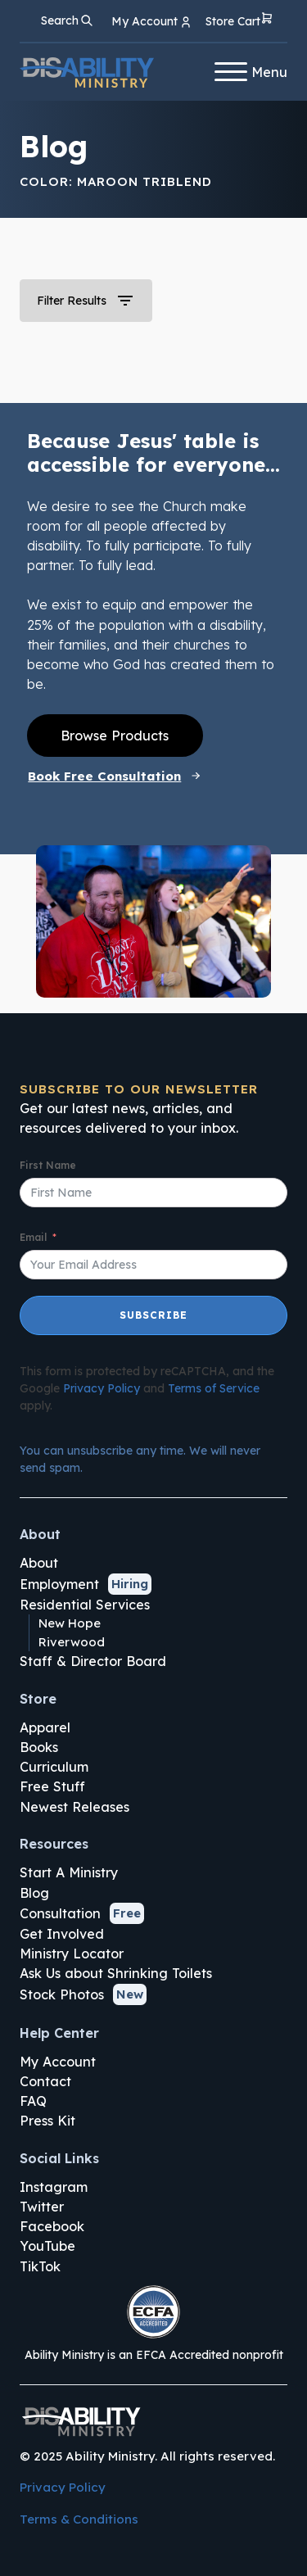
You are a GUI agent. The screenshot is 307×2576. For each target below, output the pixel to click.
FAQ (33, 2101)
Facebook (52, 2226)
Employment (59, 1584)
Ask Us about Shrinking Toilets (116, 1973)
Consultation (60, 1913)
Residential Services (85, 1604)
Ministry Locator (72, 1953)
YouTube (47, 2246)
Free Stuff (52, 1786)
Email (33, 1237)
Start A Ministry (69, 1872)
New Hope (69, 1623)
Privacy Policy (101, 1388)
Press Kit (47, 2120)
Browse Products (115, 735)
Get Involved (62, 1934)
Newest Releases (74, 1807)
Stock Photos (62, 1994)
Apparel (45, 1727)
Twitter (42, 2206)
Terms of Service (214, 1388)
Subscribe (153, 1315)
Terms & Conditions (79, 2519)
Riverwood (71, 1642)
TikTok (40, 2266)
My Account (58, 2061)
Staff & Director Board (93, 1661)
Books (39, 1747)
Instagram (54, 2187)
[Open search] (67, 20)
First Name (48, 1165)
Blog (34, 1893)
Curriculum (54, 1767)
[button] (239, 21)
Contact (45, 2081)
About (39, 1563)
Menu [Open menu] (250, 72)
